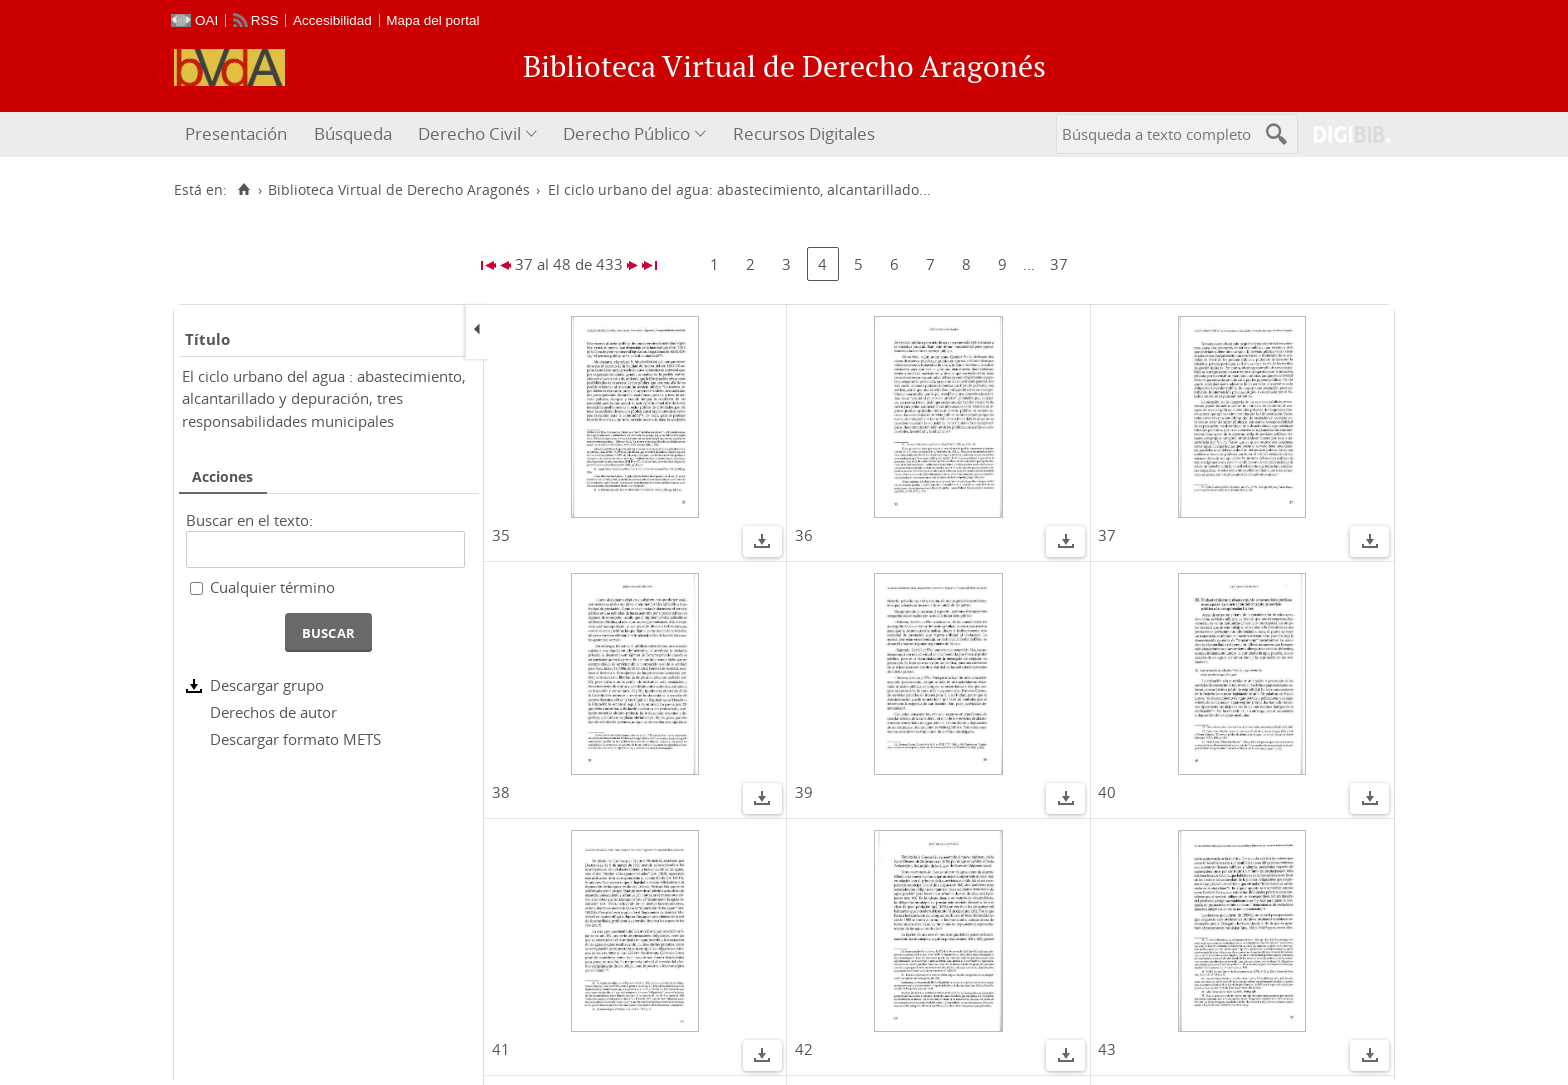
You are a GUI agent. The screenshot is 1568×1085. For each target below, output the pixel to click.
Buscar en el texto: (249, 520)
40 (1107, 792)
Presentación (236, 133)
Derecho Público (626, 133)
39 (804, 792)
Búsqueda (353, 133)
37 (1059, 264)
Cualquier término (272, 587)
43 (1107, 1049)
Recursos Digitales (804, 133)
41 (501, 1049)
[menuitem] (238, 134)
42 (804, 1049)
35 (501, 535)
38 (501, 792)
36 (804, 535)
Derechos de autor (273, 712)
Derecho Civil (469, 133)
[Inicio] (243, 190)
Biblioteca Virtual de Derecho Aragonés (399, 190)
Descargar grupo (267, 685)
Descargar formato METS (295, 739)
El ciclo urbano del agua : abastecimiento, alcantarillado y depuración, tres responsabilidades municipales (324, 398)
